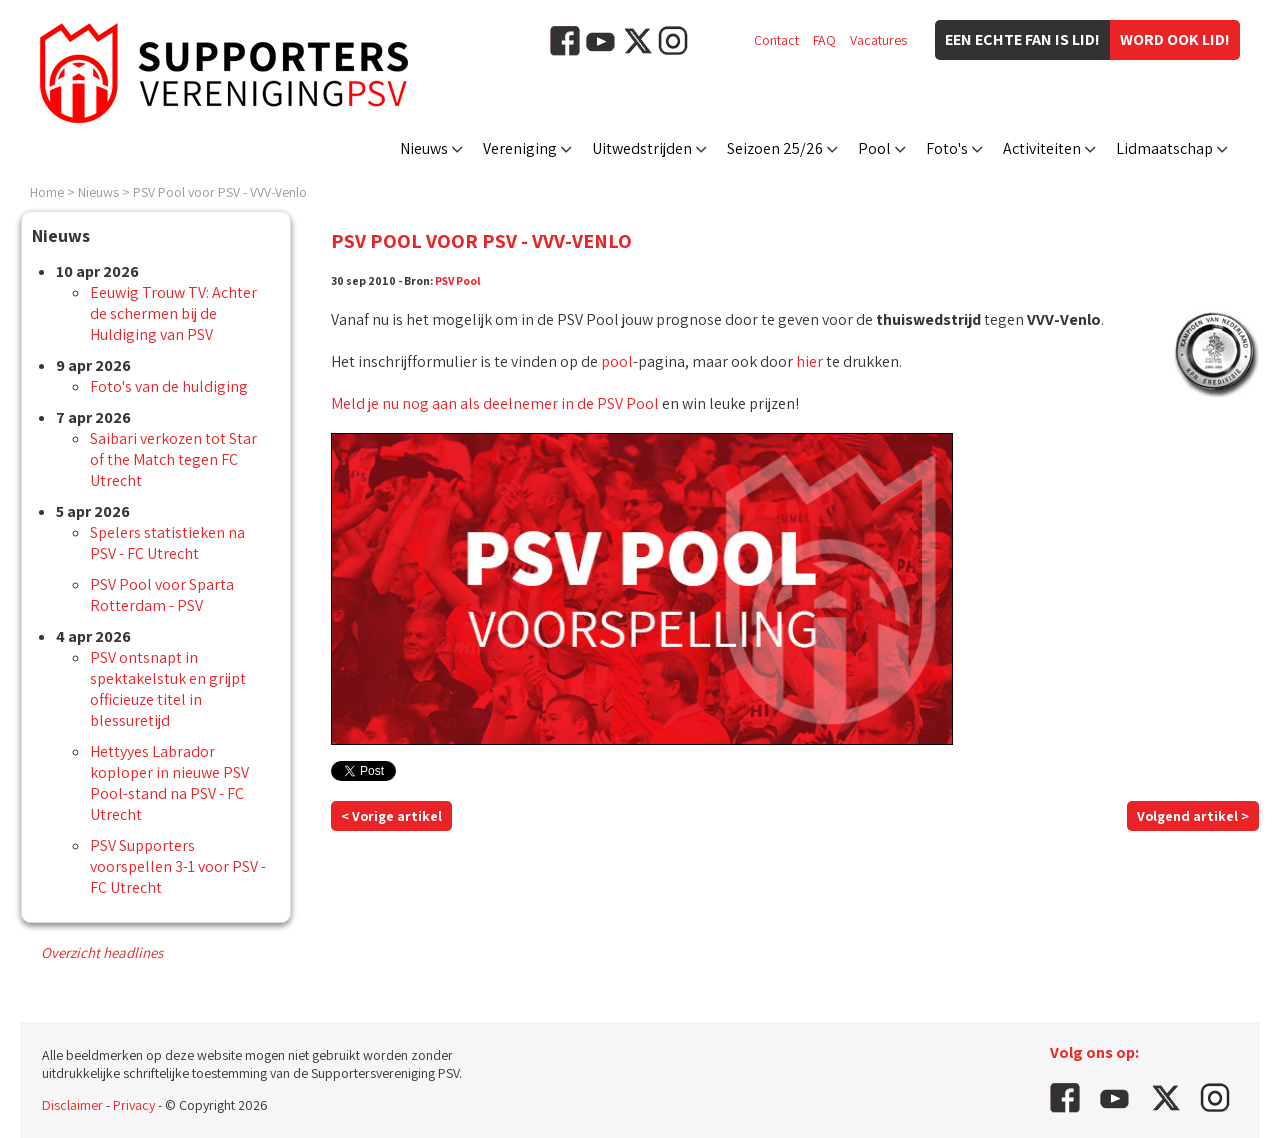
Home (47, 192)
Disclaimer (72, 1105)
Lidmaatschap (1164, 148)
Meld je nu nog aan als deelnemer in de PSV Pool (495, 403)
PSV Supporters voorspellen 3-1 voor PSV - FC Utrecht (178, 866)
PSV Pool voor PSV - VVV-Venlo (220, 192)
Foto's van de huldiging (169, 386)
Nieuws (424, 148)
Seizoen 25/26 (775, 148)
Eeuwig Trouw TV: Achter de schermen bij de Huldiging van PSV (173, 313)
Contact (776, 40)
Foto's (947, 148)
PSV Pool (458, 280)
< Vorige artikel (391, 816)
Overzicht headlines (102, 952)
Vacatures (878, 40)
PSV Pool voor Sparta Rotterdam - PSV (162, 595)
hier (809, 361)
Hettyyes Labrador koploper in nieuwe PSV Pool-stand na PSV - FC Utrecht (169, 783)
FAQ (824, 40)
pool (617, 361)
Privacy (134, 1105)
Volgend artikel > (1193, 816)
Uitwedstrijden (642, 148)
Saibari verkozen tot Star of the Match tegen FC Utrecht (173, 459)
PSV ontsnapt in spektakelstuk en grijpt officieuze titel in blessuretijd (168, 689)
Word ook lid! (1175, 39)
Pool (874, 148)
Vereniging (520, 148)
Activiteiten (1042, 148)
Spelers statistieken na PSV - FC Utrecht (167, 543)
